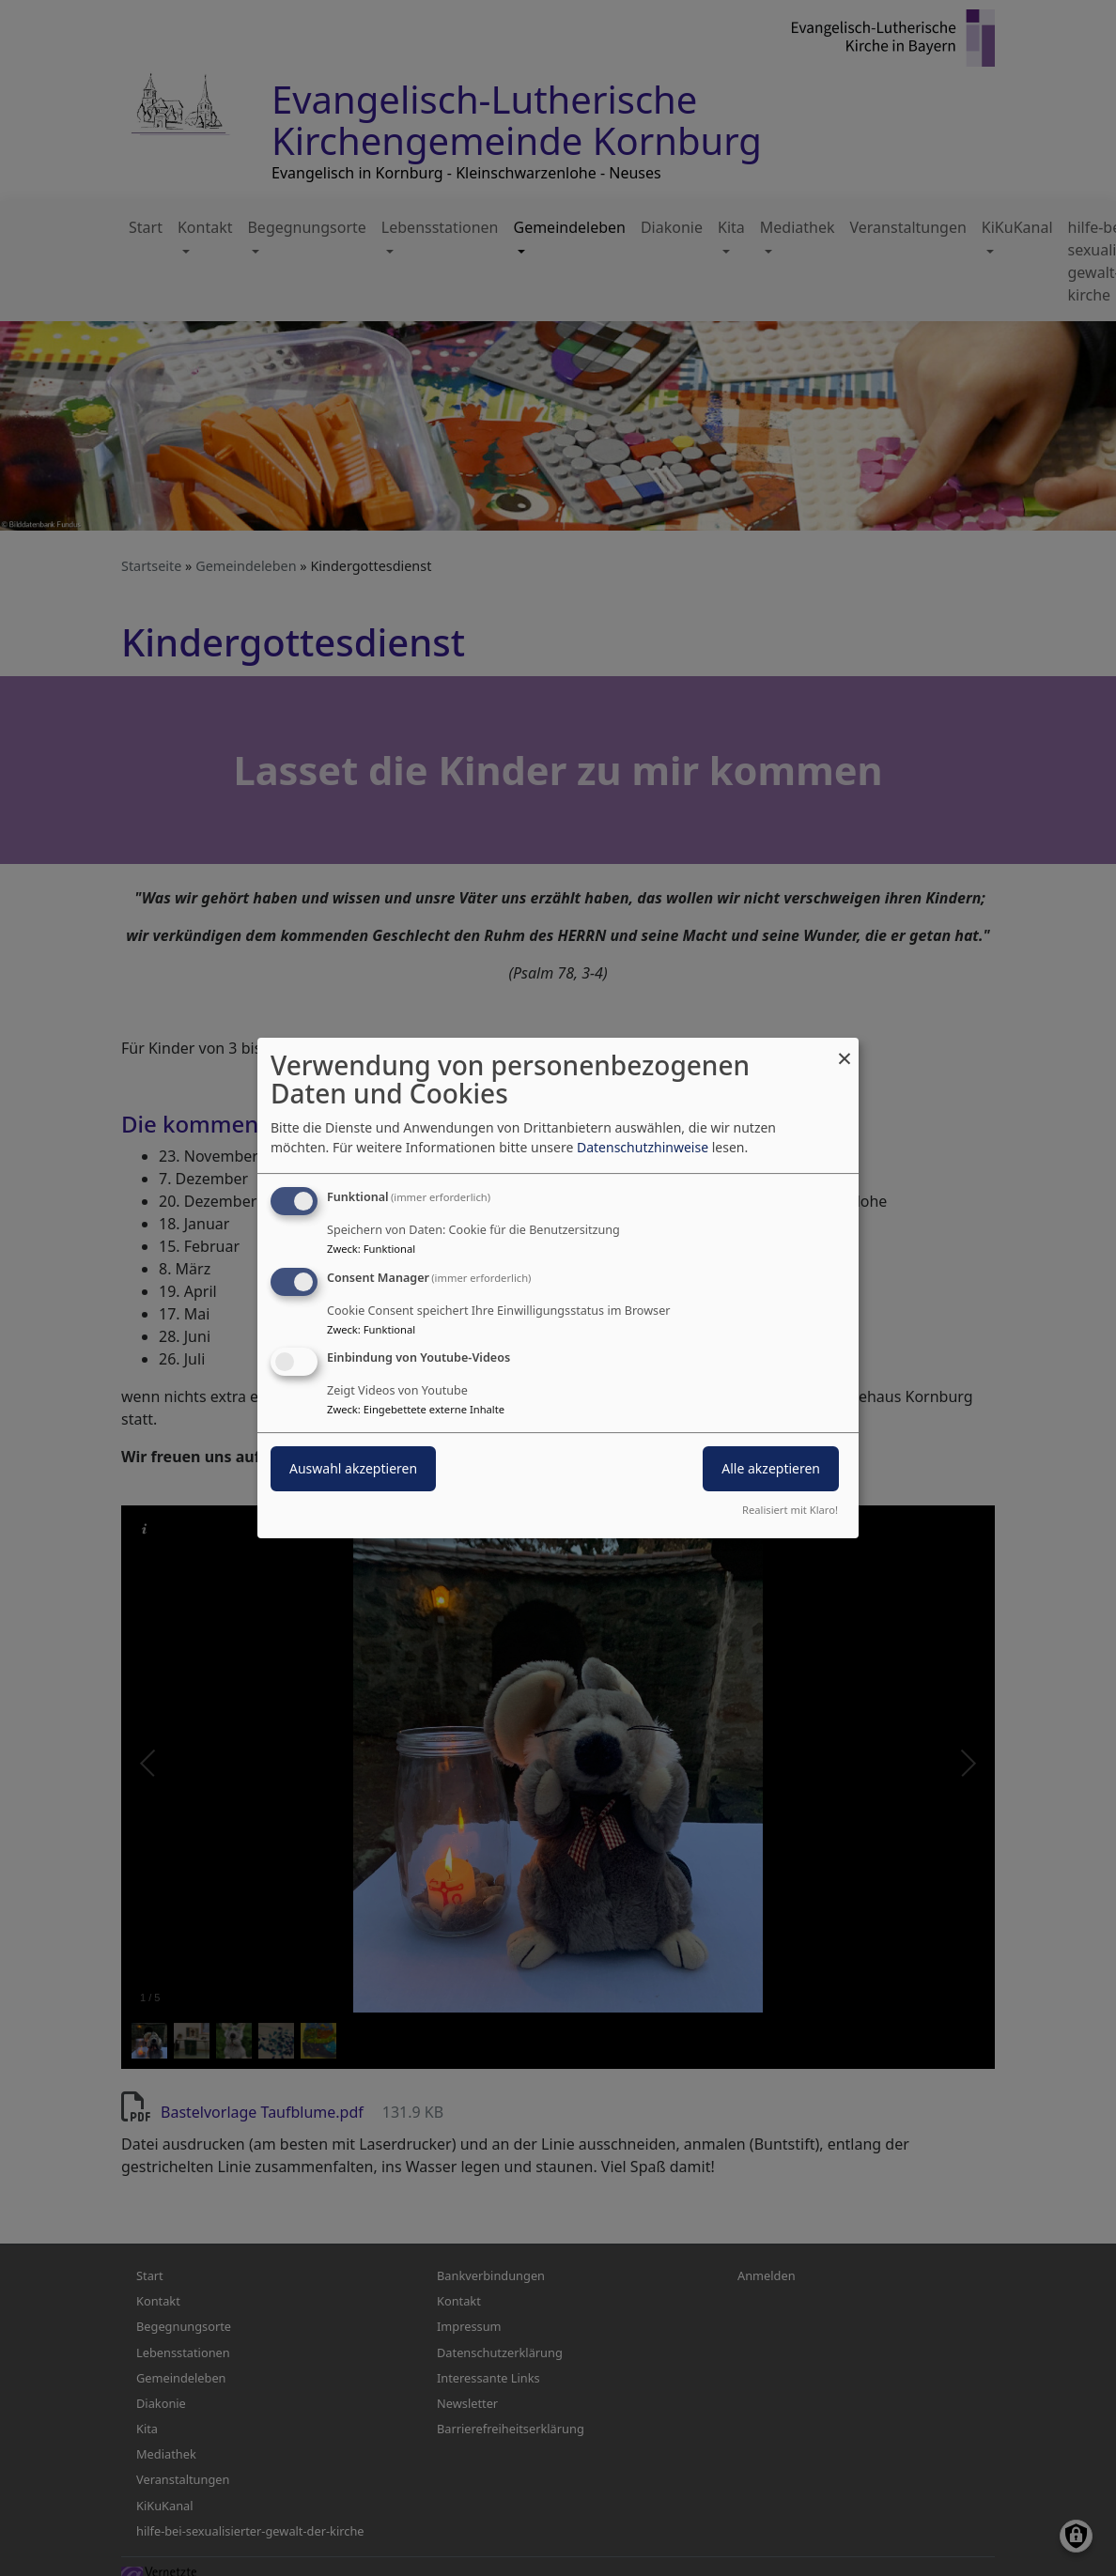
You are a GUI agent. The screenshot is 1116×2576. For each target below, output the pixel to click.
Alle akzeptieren (770, 1469)
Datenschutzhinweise (642, 1147)
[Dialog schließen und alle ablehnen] (844, 1049)
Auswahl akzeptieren (353, 1469)
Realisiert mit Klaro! (790, 1510)
